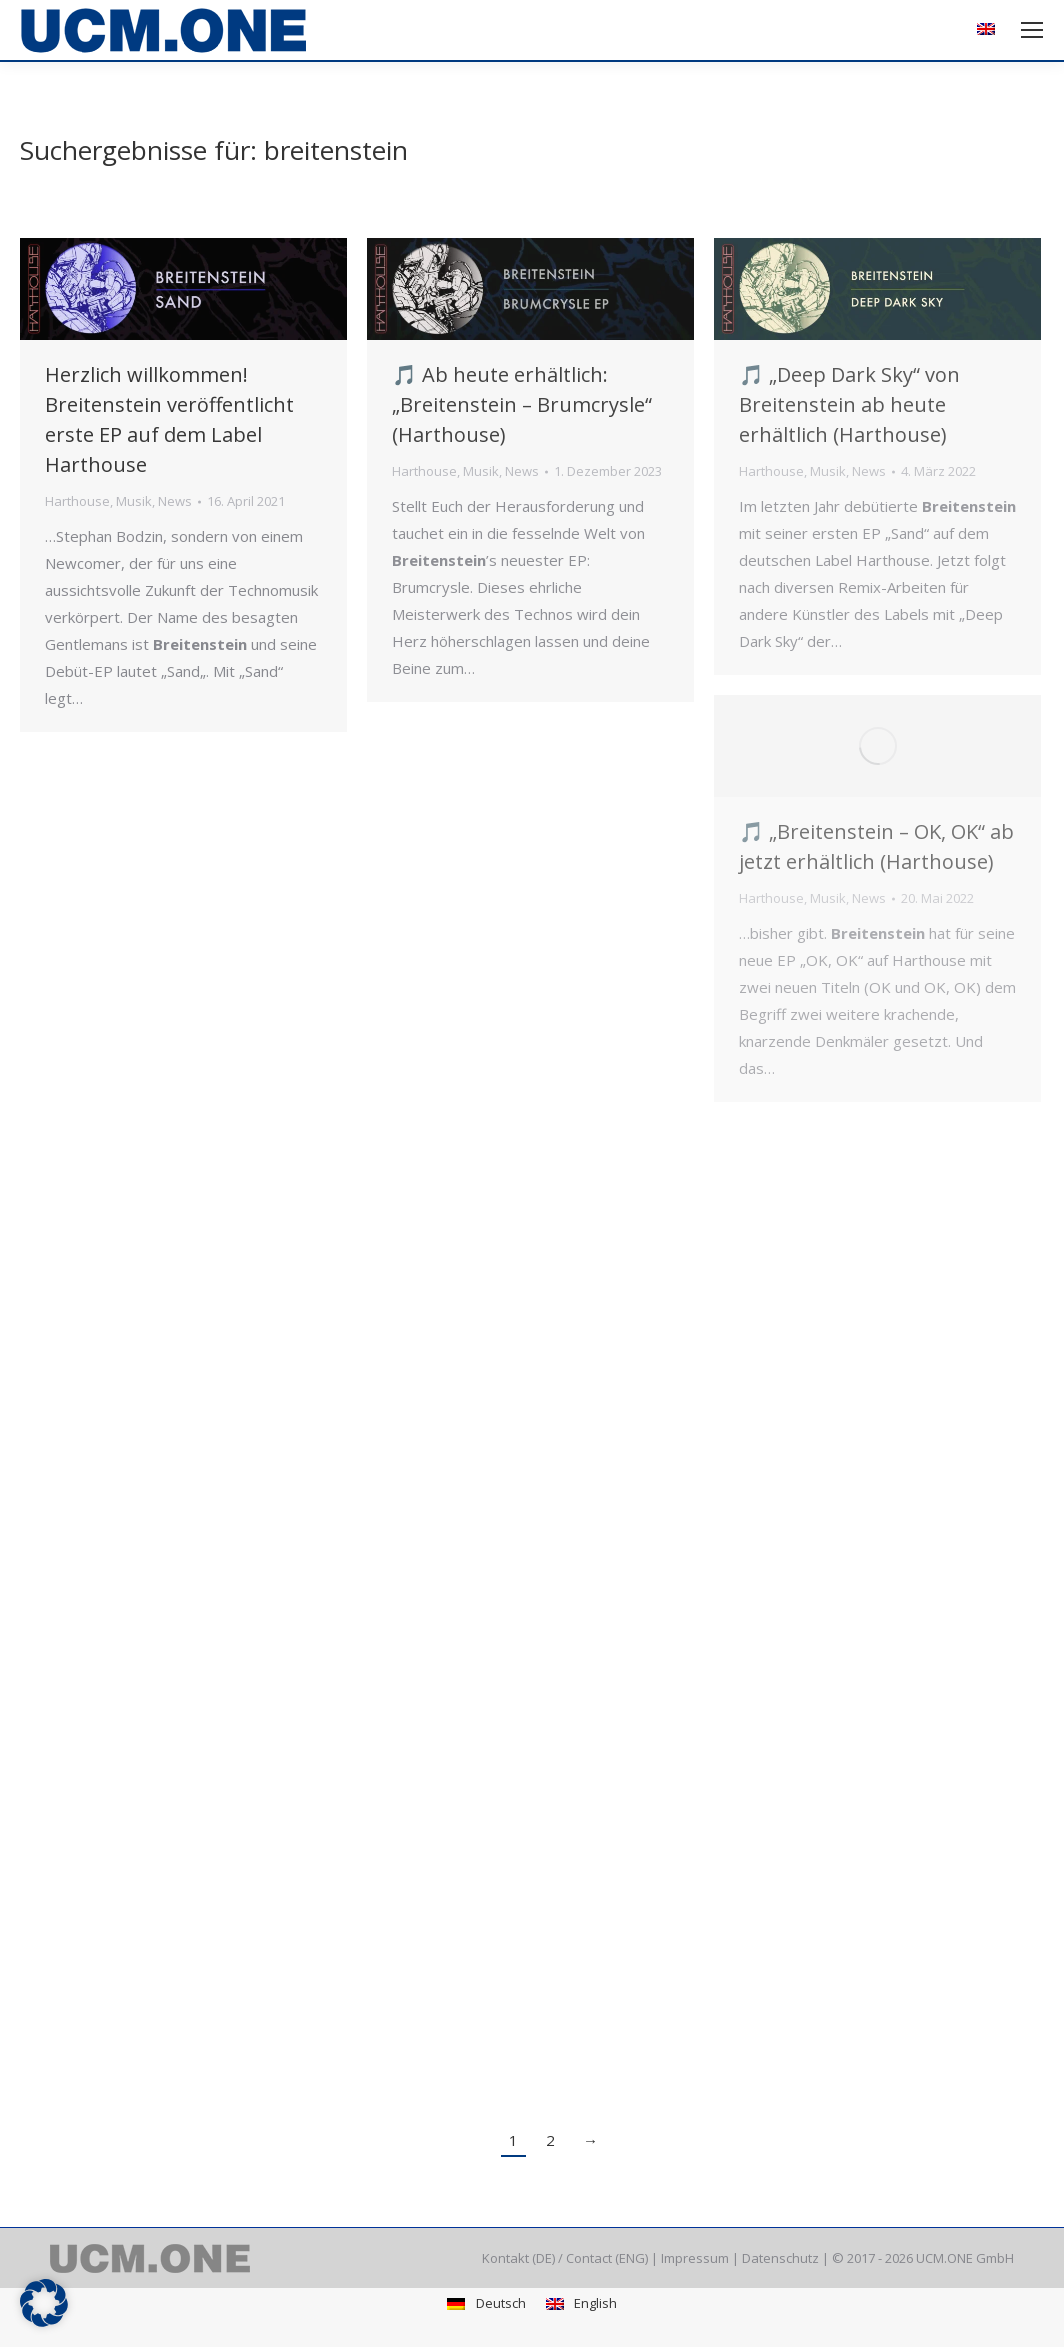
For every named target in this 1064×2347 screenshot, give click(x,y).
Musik (134, 501)
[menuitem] (988, 30)
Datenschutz (780, 2258)
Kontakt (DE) (518, 2258)
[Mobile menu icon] (1032, 30)
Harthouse (77, 501)
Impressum (695, 2258)
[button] (44, 2303)
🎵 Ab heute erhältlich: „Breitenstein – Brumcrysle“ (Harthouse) (522, 404)
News (175, 501)
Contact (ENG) (607, 2258)
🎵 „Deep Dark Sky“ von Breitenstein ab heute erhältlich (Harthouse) (849, 404)
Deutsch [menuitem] (501, 2303)
